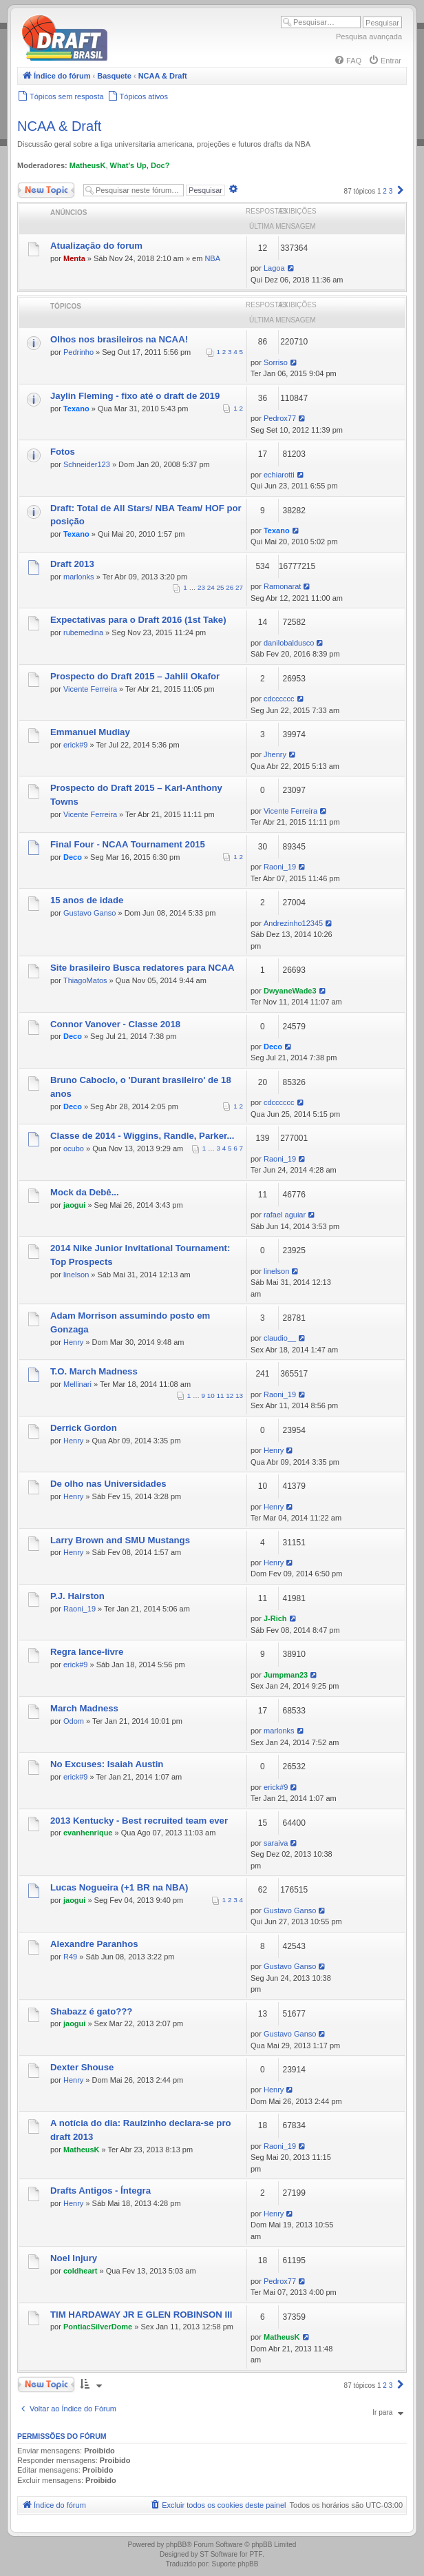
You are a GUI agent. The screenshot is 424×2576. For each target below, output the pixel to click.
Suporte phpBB (235, 2564)
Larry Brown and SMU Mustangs (120, 1540)
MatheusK (88, 165)
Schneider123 (86, 464)
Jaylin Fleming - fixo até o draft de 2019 (135, 396)
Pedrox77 (280, 418)
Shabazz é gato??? (91, 2011)
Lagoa (274, 268)
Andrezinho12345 (293, 923)
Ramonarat (282, 586)
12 (229, 1395)
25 (220, 587)
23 (201, 587)
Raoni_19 (280, 867)
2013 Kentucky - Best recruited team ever (139, 1820)
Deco (72, 857)
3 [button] (391, 191)
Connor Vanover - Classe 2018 (115, 1024)
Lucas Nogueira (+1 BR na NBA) (119, 1887)
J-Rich (275, 1618)
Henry (73, 1342)
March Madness (84, 1708)
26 (229, 587)
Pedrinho (78, 352)
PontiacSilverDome (97, 2326)
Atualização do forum (96, 245)
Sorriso (276, 362)
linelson (76, 1274)
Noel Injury (73, 2258)
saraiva (276, 1843)
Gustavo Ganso (89, 913)
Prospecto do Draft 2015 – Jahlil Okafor (135, 676)
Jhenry (275, 754)
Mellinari (77, 1384)
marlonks (78, 577)
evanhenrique (88, 1832)
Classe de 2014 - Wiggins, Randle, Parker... (142, 1136)
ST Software (218, 2554)
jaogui (74, 1205)
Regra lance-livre (86, 1652)
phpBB (176, 2544)
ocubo (73, 1148)
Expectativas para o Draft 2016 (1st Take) (138, 620)
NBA (212, 258)
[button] (400, 191)
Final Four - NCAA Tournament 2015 (127, 844)
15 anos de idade (86, 900)
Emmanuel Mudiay (90, 732)
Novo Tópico (46, 190)
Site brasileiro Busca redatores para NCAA (142, 967)
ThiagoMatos (85, 980)
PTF (255, 2554)
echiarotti (279, 475)
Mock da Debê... (84, 1192)
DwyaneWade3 (290, 991)
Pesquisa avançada (369, 36)
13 (239, 1395)
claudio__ (280, 1338)
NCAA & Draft (59, 126)
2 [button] (385, 191)
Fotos (62, 451)
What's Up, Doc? (140, 165)
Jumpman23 (286, 1675)
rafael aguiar (285, 1214)
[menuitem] (347, 60)
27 (239, 587)
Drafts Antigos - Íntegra (100, 2190)
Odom (73, 1721)
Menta (74, 258)
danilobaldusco (289, 643)
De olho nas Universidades (108, 1483)
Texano (76, 408)
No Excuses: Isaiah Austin (106, 1764)
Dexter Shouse (82, 2067)
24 (211, 587)
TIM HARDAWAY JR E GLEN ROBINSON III (141, 2314)
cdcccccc (279, 698)
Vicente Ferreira (90, 689)
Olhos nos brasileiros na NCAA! (119, 339)
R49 (70, 1956)
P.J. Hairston (77, 1596)
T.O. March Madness (94, 1371)
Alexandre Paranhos (94, 1944)
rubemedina (83, 632)
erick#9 (75, 745)
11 (220, 1395)
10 (211, 1395)
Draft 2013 (72, 564)
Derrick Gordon (83, 1428)
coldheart (80, 2271)
